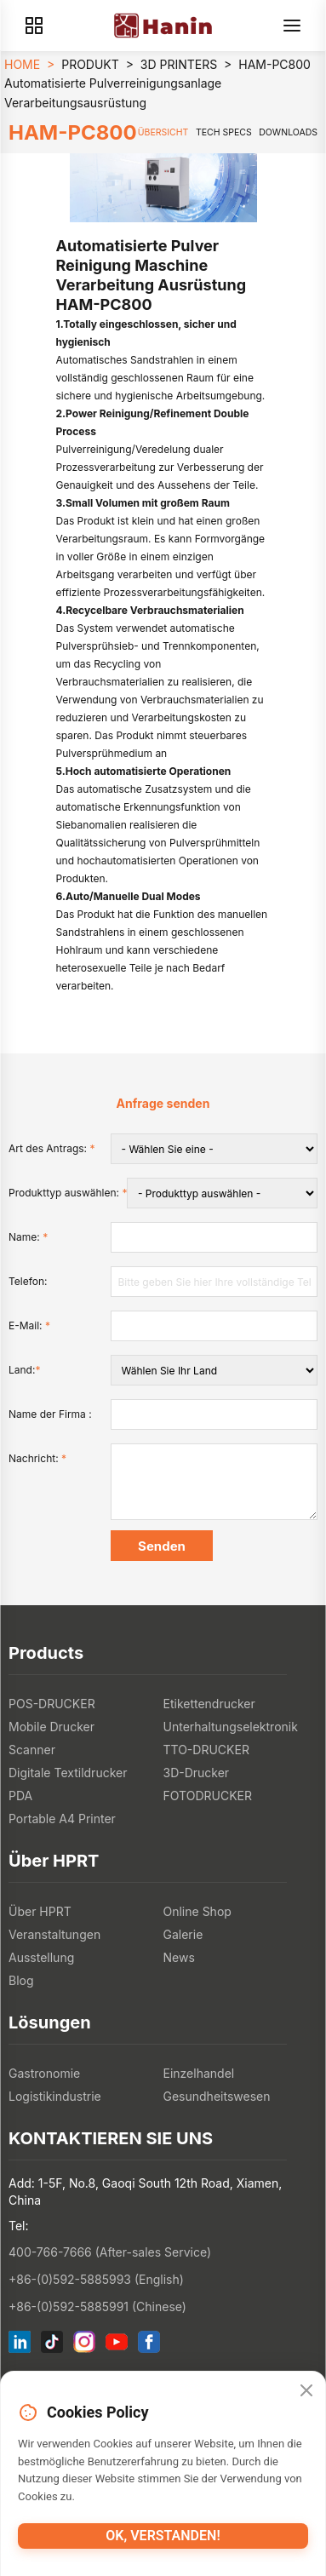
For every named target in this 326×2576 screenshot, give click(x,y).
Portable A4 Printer (62, 1818)
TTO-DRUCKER (206, 1749)
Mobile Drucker (51, 1726)
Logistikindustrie (55, 2096)
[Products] (34, 25)
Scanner (32, 1749)
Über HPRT (40, 1911)
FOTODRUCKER (207, 1795)
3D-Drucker (196, 1772)
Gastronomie (44, 2073)
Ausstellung (41, 1957)
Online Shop (197, 1911)
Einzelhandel (199, 2073)
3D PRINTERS (178, 64)
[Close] (306, 2391)
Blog (21, 1980)
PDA (20, 1795)
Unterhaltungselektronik (230, 1726)
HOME (22, 64)
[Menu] (291, 25)
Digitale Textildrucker (68, 1772)
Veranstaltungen (54, 1934)
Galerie (183, 1934)
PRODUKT (90, 64)
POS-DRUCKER (52, 1703)
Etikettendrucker (209, 1703)
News (179, 1957)
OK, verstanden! (163, 2535)
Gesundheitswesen (217, 2096)
